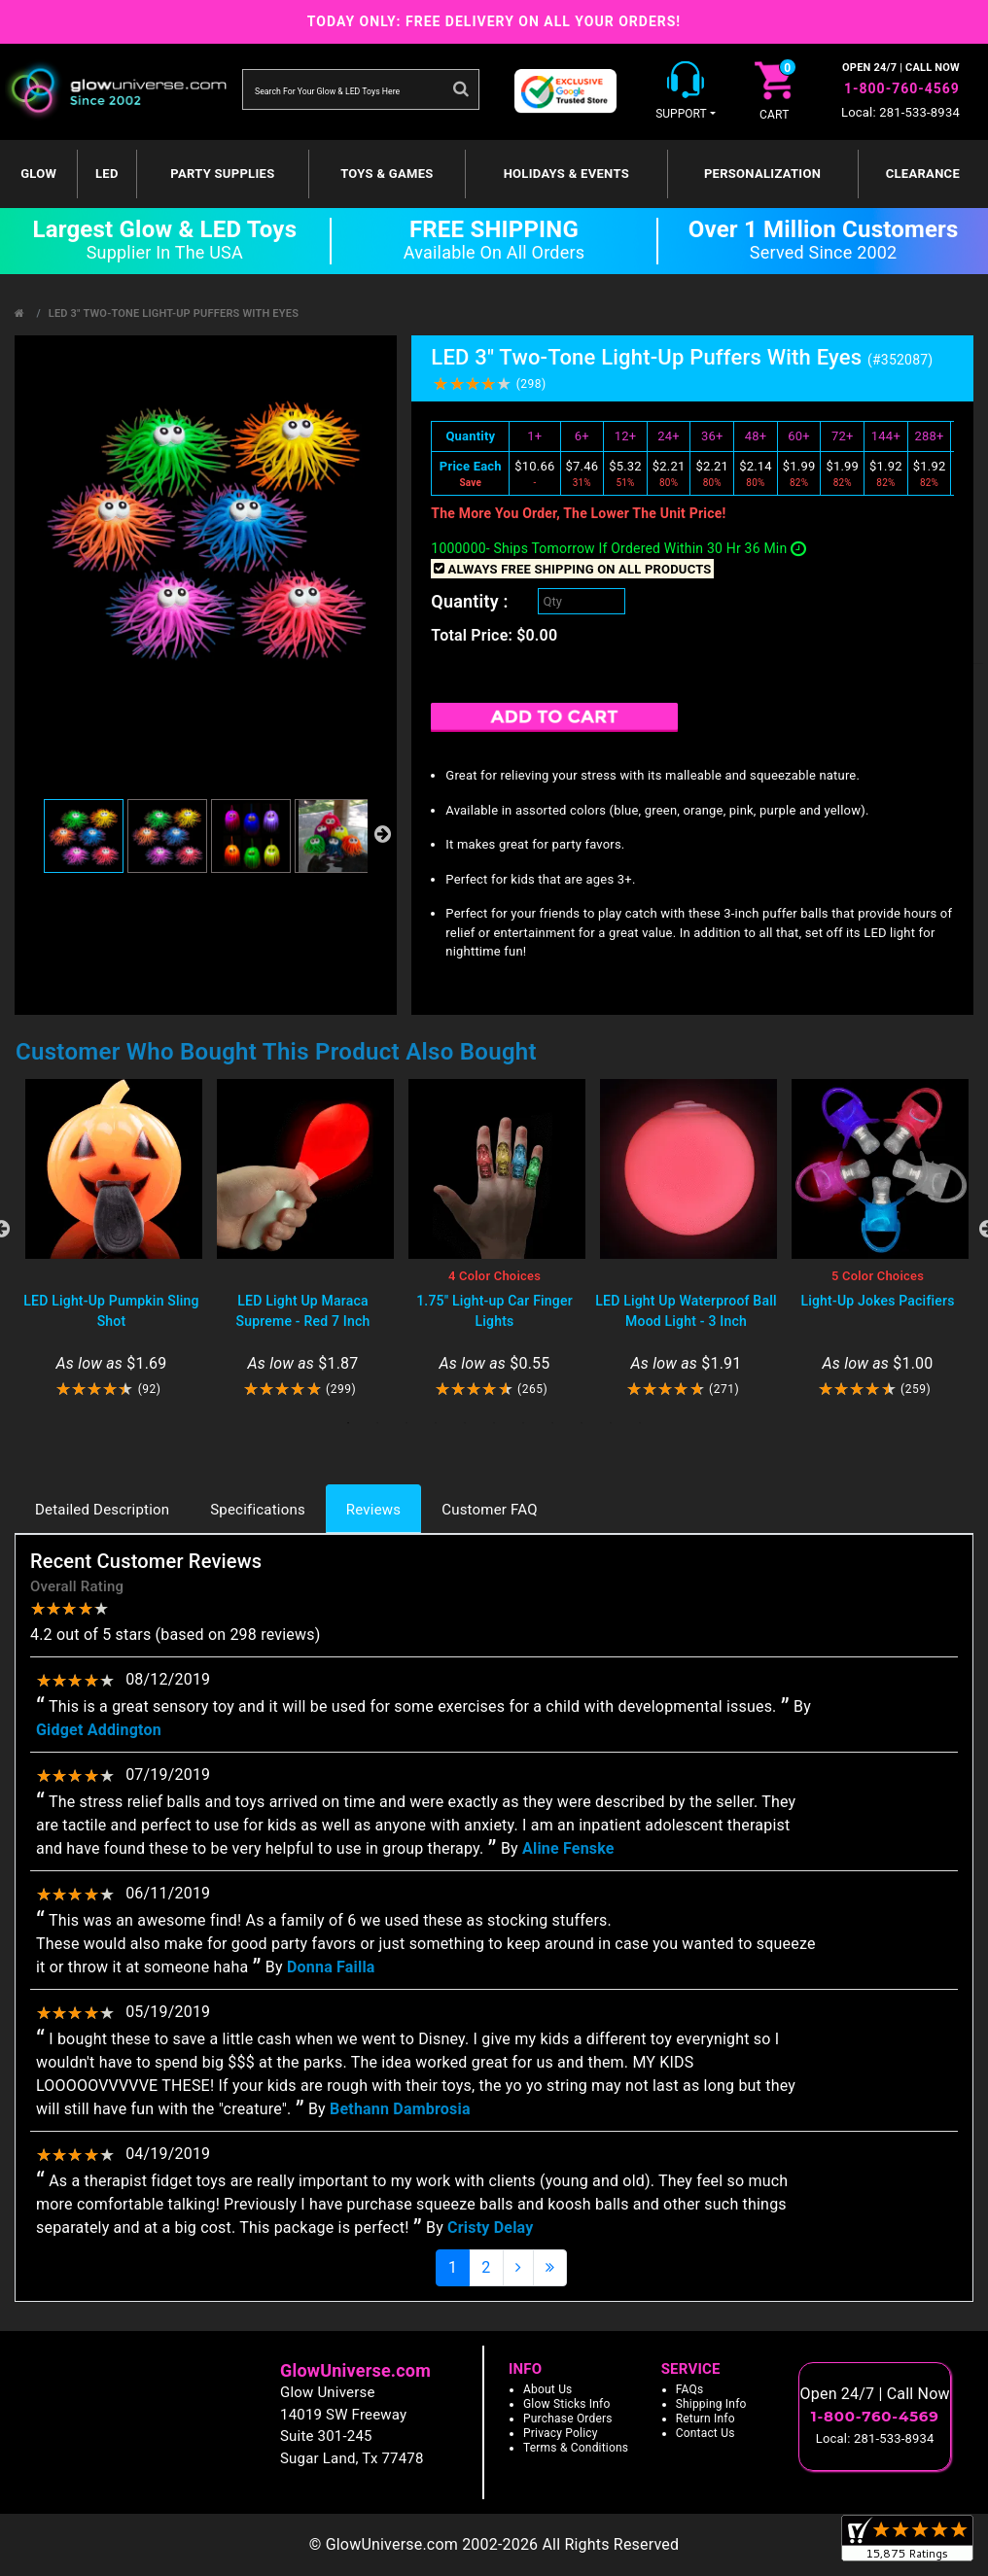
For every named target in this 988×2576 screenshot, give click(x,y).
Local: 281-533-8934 (900, 112)
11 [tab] (640, 1423)
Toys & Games (386, 173)
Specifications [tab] (257, 1509)
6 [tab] (494, 1423)
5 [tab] (465, 1423)
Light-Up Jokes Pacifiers (877, 1300)
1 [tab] (348, 1423)
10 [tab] (610, 1423)
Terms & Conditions (575, 2447)
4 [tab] (435, 1423)
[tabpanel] (111, 1239)
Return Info (705, 2418)
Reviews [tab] (373, 1509)
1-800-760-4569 (902, 88)
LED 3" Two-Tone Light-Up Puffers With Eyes (174, 313)
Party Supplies (222, 173)
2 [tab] (377, 1423)
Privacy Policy (560, 2433)
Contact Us (705, 2433)
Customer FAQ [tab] (489, 1509)
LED (107, 173)
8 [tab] (552, 1423)
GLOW (38, 173)
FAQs (690, 2389)
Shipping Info (711, 2404)
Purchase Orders (568, 2418)
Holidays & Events (566, 173)
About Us (548, 2389)
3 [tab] (406, 1423)
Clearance (923, 173)
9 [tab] (581, 1423)
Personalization (762, 173)
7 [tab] (523, 1423)
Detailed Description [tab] (102, 1509)
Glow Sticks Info (567, 2404)
